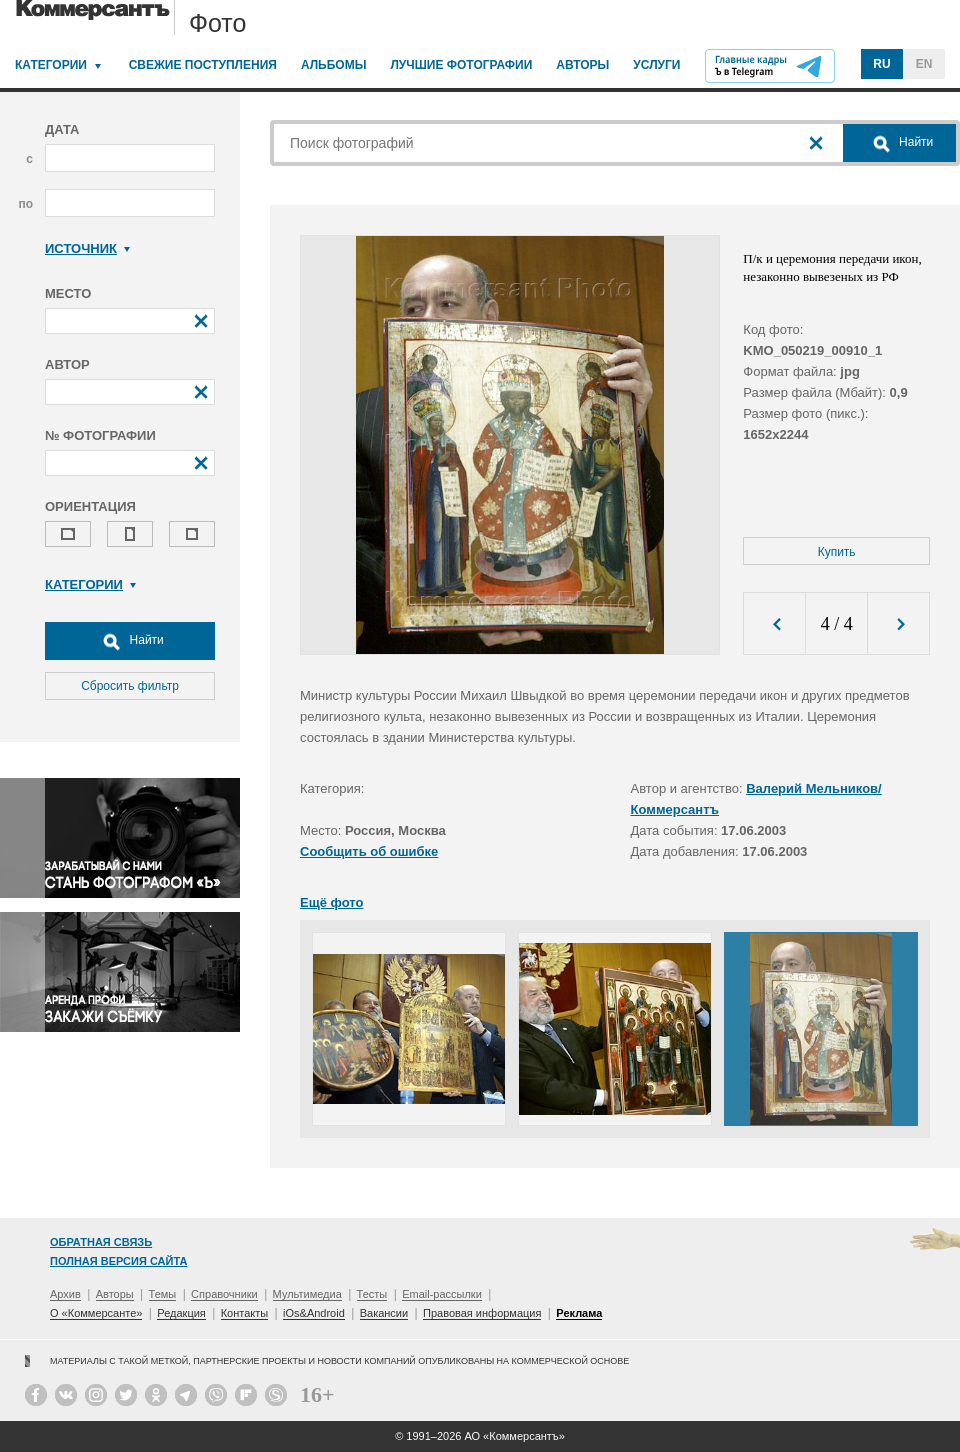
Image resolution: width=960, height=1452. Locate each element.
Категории (51, 65)
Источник (87, 248)
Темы (163, 1294)
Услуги (656, 65)
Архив (65, 1294)
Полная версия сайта (118, 1261)
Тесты (372, 1294)
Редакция (181, 1313)
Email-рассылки (442, 1294)
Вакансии (384, 1313)
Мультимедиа (307, 1294)
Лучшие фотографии (461, 65)
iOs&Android (314, 1313)
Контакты (245, 1313)
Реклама (579, 1313)
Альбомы (334, 65)
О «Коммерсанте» (96, 1313)
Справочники (224, 1294)
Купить (837, 552)
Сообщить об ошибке (369, 851)
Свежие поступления (203, 65)
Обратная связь (101, 1242)
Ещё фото (331, 902)
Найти (130, 641)
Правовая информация (482, 1313)
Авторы (582, 65)
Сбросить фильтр (130, 686)
